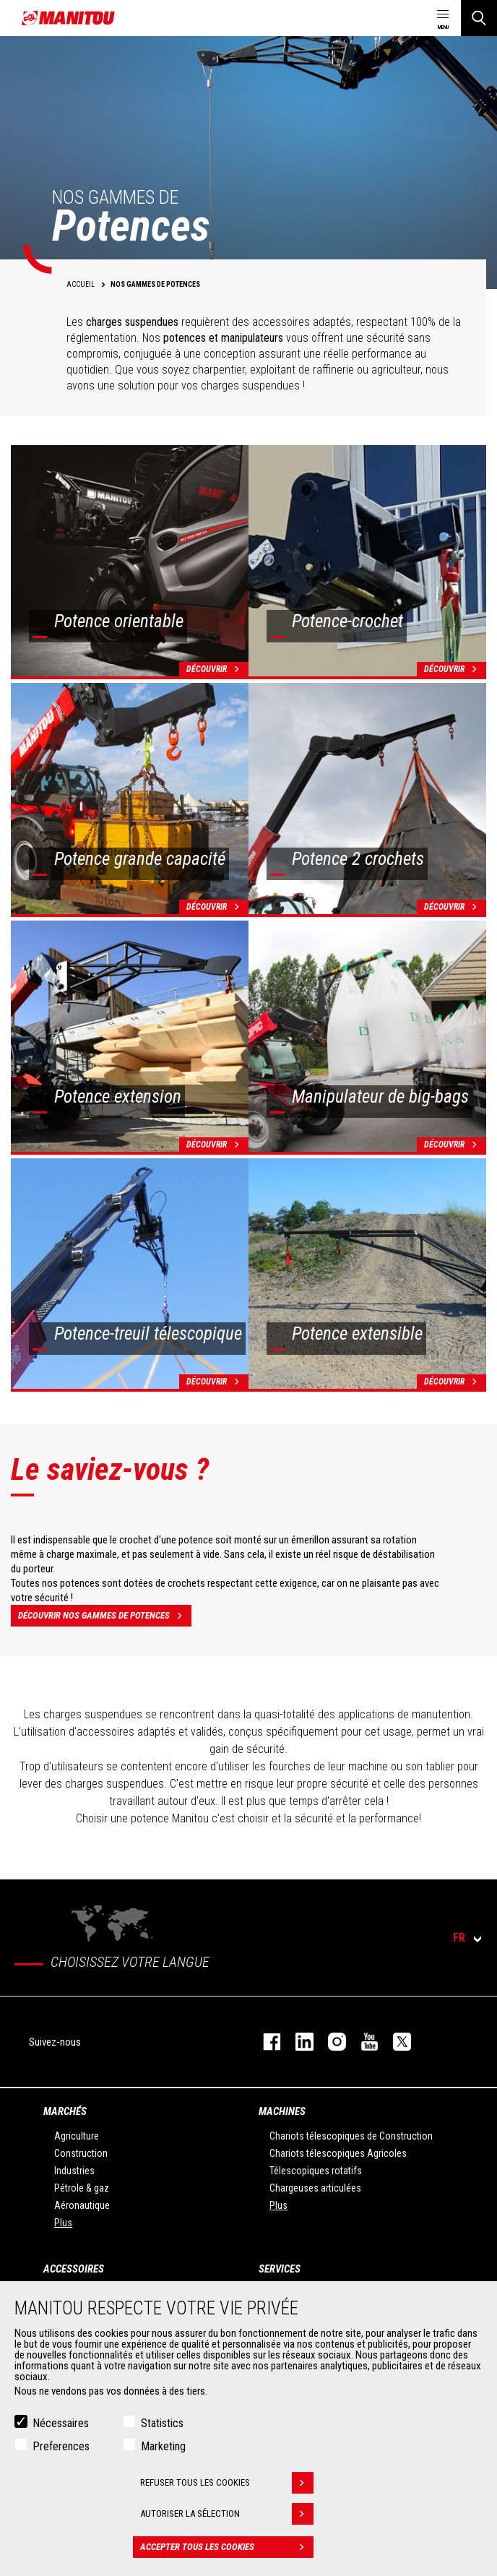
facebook (264, 2042)
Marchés (65, 2111)
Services (280, 2268)
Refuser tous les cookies (227, 2483)
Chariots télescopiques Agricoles (338, 2153)
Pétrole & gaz (81, 2188)
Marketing (163, 2446)
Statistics (162, 2423)
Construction (81, 2153)
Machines (282, 2111)
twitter (395, 2042)
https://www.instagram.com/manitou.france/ (330, 2042)
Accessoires (73, 2268)
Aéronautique (82, 2205)
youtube (362, 2042)
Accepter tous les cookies (227, 2547)
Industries (74, 2170)
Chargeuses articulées (315, 2188)
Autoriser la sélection (227, 2514)
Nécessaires (61, 2423)
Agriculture (76, 2136)
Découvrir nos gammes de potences (104, 1616)
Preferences (61, 2446)
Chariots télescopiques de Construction (351, 2136)
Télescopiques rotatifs (315, 2170)
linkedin (297, 2042)
